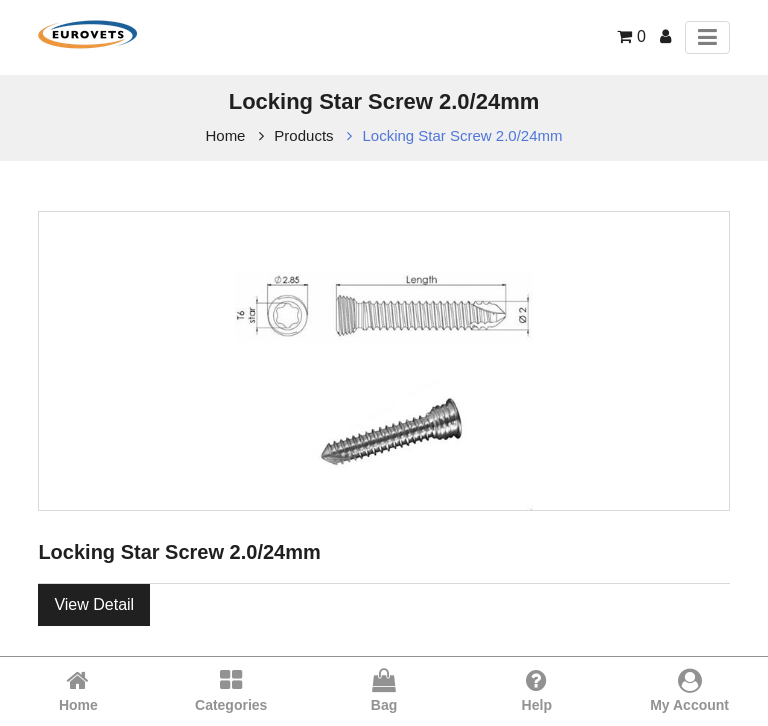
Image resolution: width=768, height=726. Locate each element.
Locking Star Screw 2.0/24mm (462, 135)
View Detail (94, 604)
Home (225, 135)
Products (303, 135)
